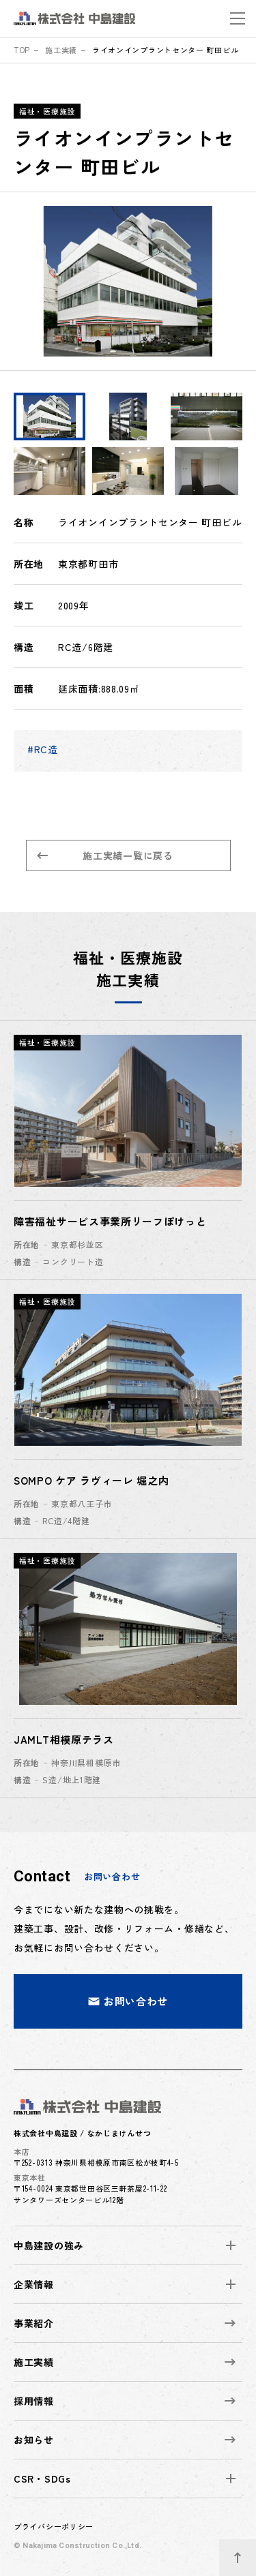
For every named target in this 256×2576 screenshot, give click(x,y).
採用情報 (125, 2401)
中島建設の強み (49, 2245)
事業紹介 (125, 2323)
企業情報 (34, 2284)
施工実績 (61, 49)
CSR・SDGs (42, 2478)
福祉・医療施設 (47, 111)
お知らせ (125, 2439)
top (22, 49)
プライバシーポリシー (54, 2526)
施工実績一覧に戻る (105, 855)
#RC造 (42, 749)
